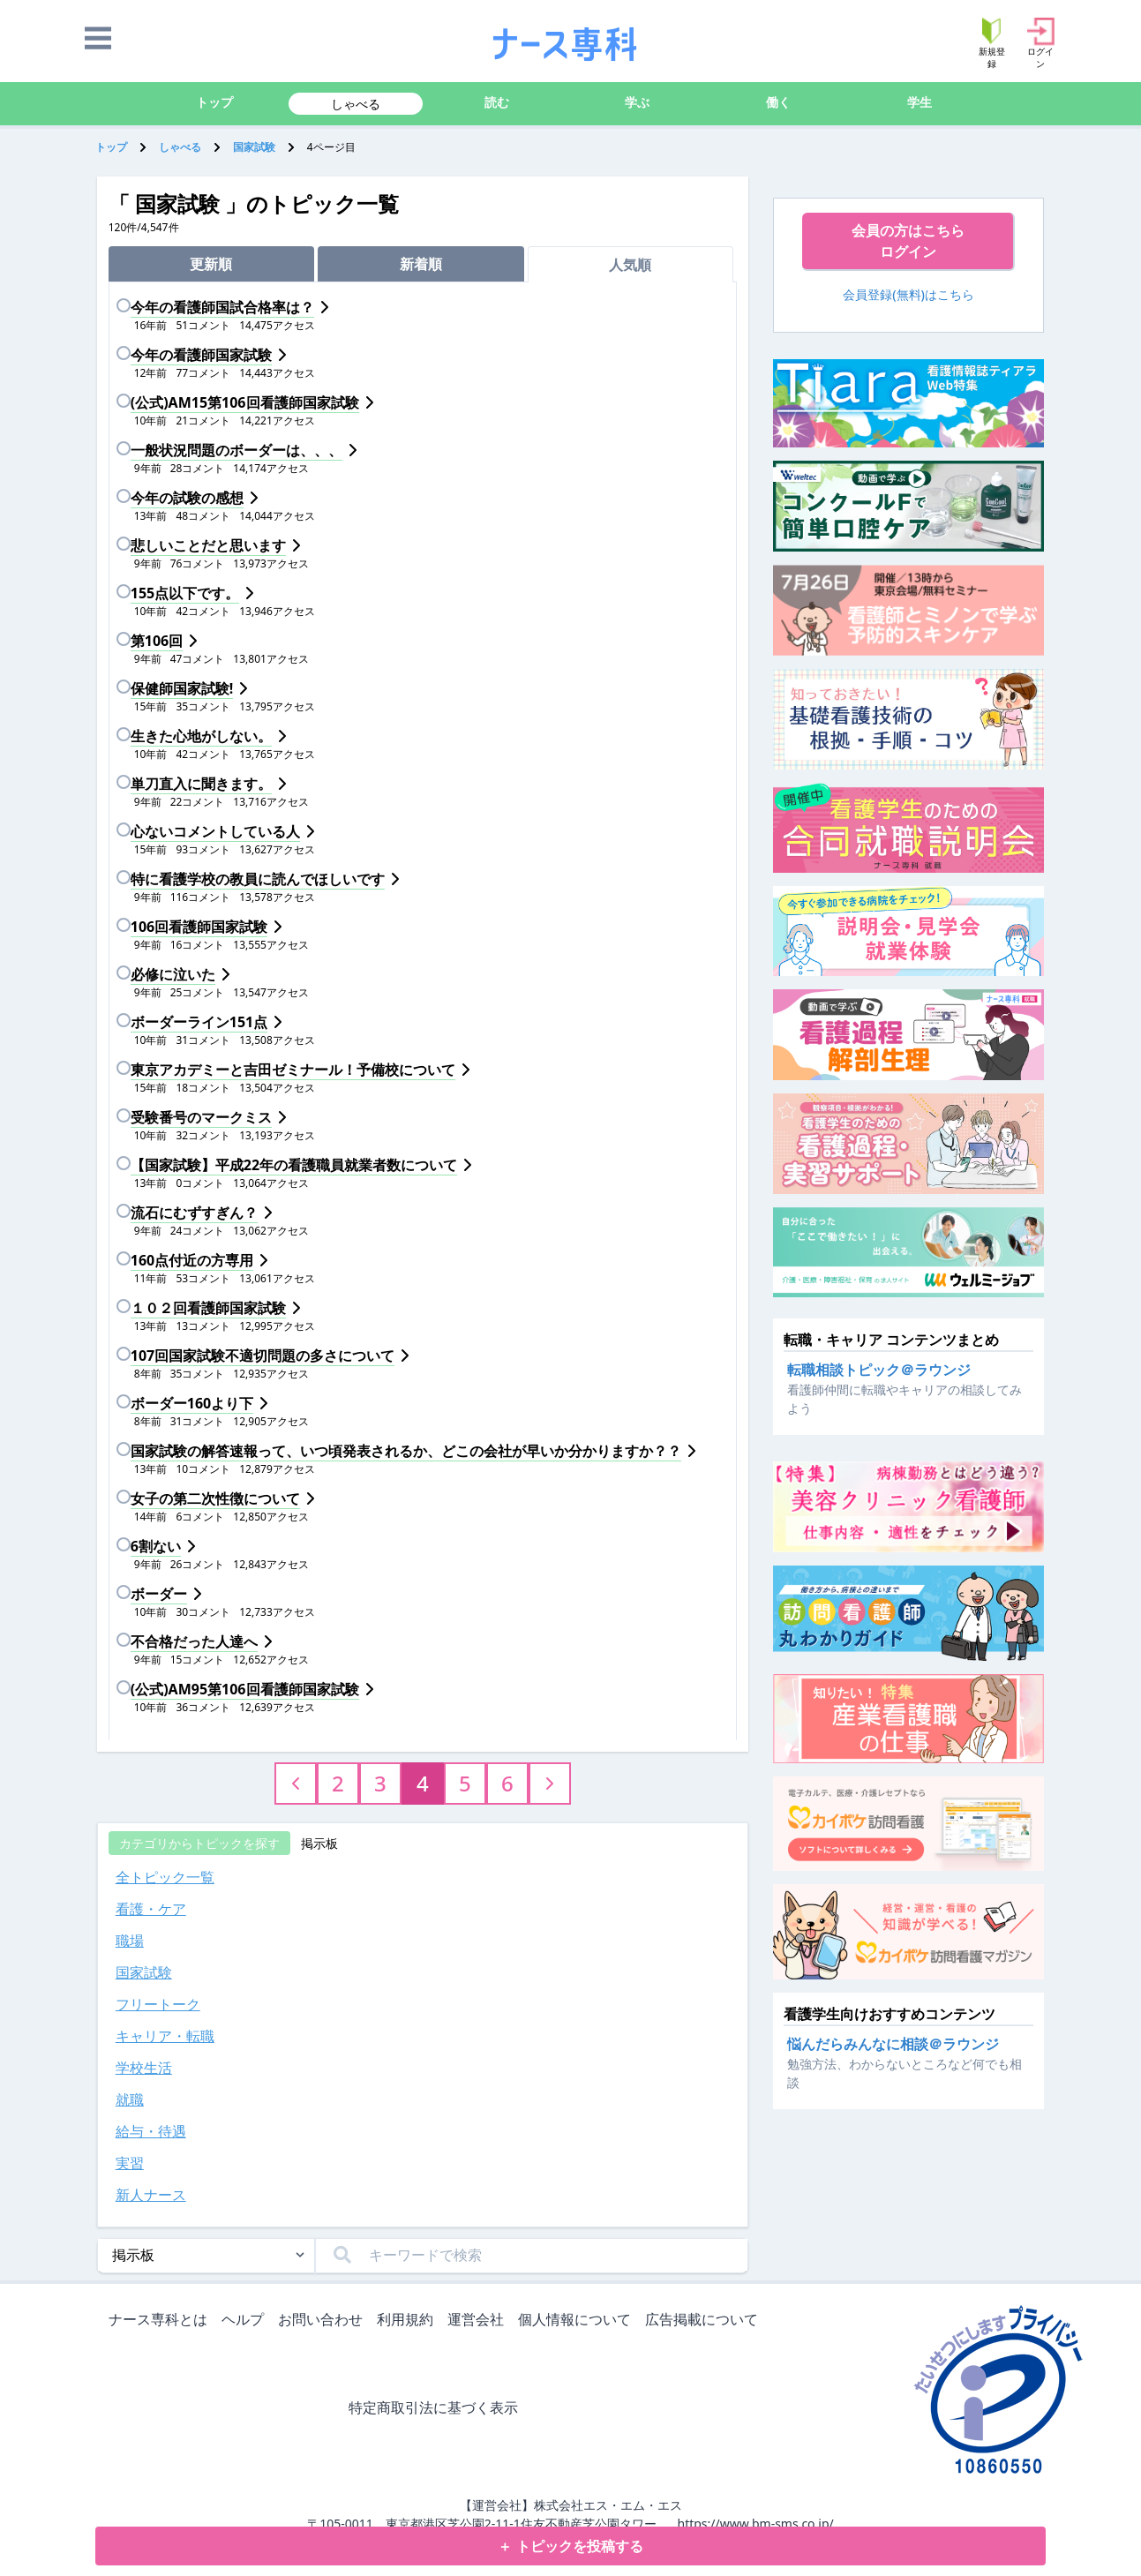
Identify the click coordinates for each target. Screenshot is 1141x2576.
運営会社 (479, 2320)
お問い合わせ (324, 2320)
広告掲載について (705, 2320)
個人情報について (578, 2320)
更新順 (211, 264)
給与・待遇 (151, 2131)
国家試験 (254, 146)
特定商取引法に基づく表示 (437, 2409)
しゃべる (355, 103)
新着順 (421, 264)
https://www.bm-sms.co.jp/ (755, 2523)
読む (496, 102)
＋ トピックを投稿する (570, 2546)
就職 (130, 2099)
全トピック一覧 (165, 1877)
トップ (214, 102)
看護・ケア (151, 1909)
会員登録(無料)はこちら (908, 294)
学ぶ (637, 102)
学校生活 (144, 2067)
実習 (130, 2163)
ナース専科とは (161, 2320)
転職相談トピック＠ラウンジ (879, 1369)
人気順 (630, 264)
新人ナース (151, 2194)
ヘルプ (246, 2320)
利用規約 (408, 2320)
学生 (919, 102)
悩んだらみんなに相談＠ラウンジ (893, 2044)
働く (778, 102)
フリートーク (158, 2004)
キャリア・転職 (165, 2036)
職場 (130, 1940)
